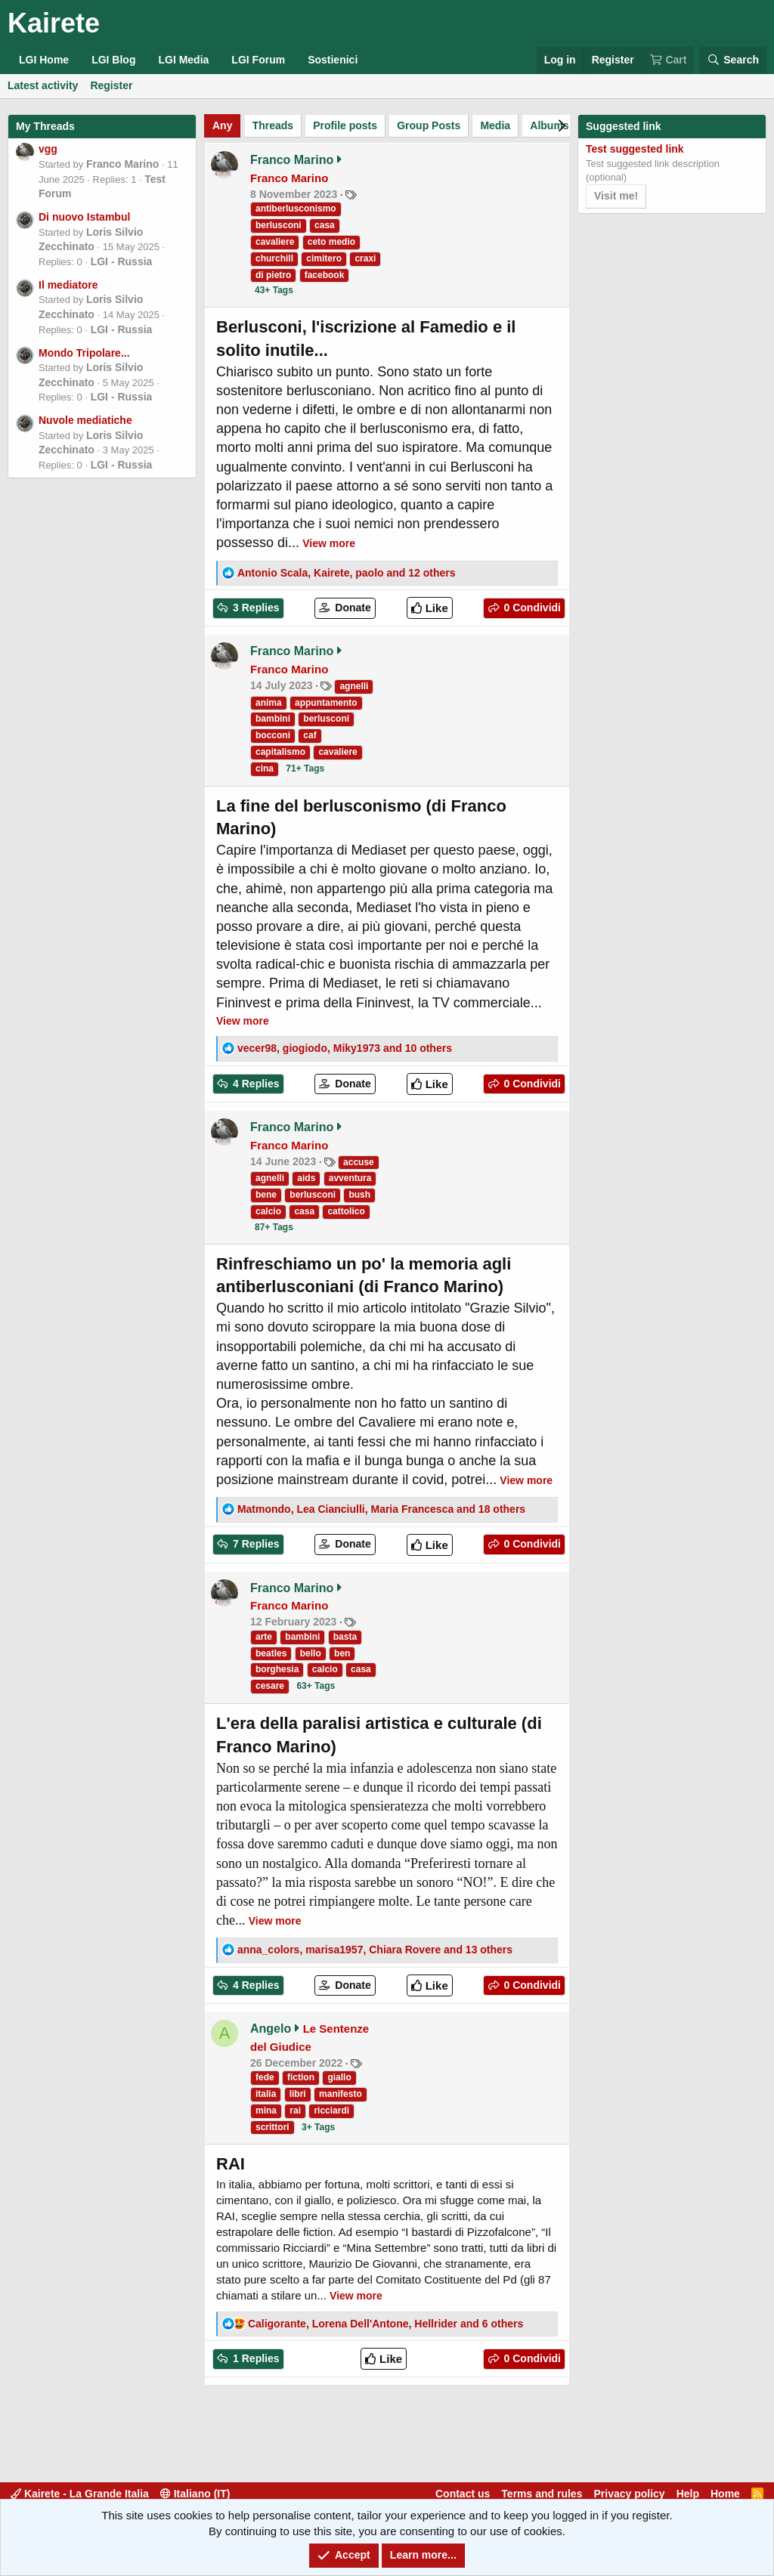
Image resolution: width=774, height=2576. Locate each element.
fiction (300, 2077)
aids (306, 1178)
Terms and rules (541, 2494)
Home (725, 2494)
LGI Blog (113, 60)
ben (342, 1653)
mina (266, 2110)
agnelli (353, 686)
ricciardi (331, 2110)
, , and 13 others (374, 1950)
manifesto (340, 2094)
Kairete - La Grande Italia (80, 2494)
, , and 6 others (385, 2324)
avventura (350, 1178)
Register (111, 85)
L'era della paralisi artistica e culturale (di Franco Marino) (379, 1735)
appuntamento (326, 702)
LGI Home (44, 60)
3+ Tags (318, 2127)
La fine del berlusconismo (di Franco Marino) (361, 817)
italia (265, 2094)
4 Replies (254, 1084)
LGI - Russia (122, 261)
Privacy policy (628, 2494)
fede (264, 2077)
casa (324, 225)
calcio (268, 1211)
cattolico (345, 1211)
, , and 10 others (344, 1048)
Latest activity (43, 85)
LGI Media (183, 60)
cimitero (324, 258)
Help (687, 2494)
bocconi (272, 735)
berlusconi (278, 225)
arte (263, 1636)
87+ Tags (274, 1227)
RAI (230, 2163)
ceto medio (331, 242)
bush (359, 1194)
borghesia (277, 1669)
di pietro (273, 275)
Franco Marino (122, 164)
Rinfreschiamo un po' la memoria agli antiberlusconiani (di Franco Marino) (363, 1275)
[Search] (732, 60)
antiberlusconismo (295, 208)
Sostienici (333, 60)
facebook (325, 275)
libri (297, 2094)
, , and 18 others (381, 1509)
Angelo (270, 2028)
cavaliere (274, 242)
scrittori (272, 2127)
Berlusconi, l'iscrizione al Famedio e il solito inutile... (365, 338)
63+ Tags (315, 1686)
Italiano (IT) (195, 2494)
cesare (269, 1686)
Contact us (462, 2494)
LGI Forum (258, 60)
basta (345, 1636)
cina (264, 768)
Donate (351, 607)
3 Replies (254, 607)
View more (328, 543)
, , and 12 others (346, 573)
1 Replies (254, 2358)
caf (309, 735)
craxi (365, 258)
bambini (272, 718)
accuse (358, 1162)
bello (310, 1653)
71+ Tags (305, 768)
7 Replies (254, 1544)
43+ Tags (274, 290)
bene (266, 1194)
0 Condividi (531, 607)
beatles (270, 1653)
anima (268, 702)
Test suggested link (635, 149)
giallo (339, 2077)
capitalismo (280, 752)
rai (295, 2110)
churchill (274, 258)
